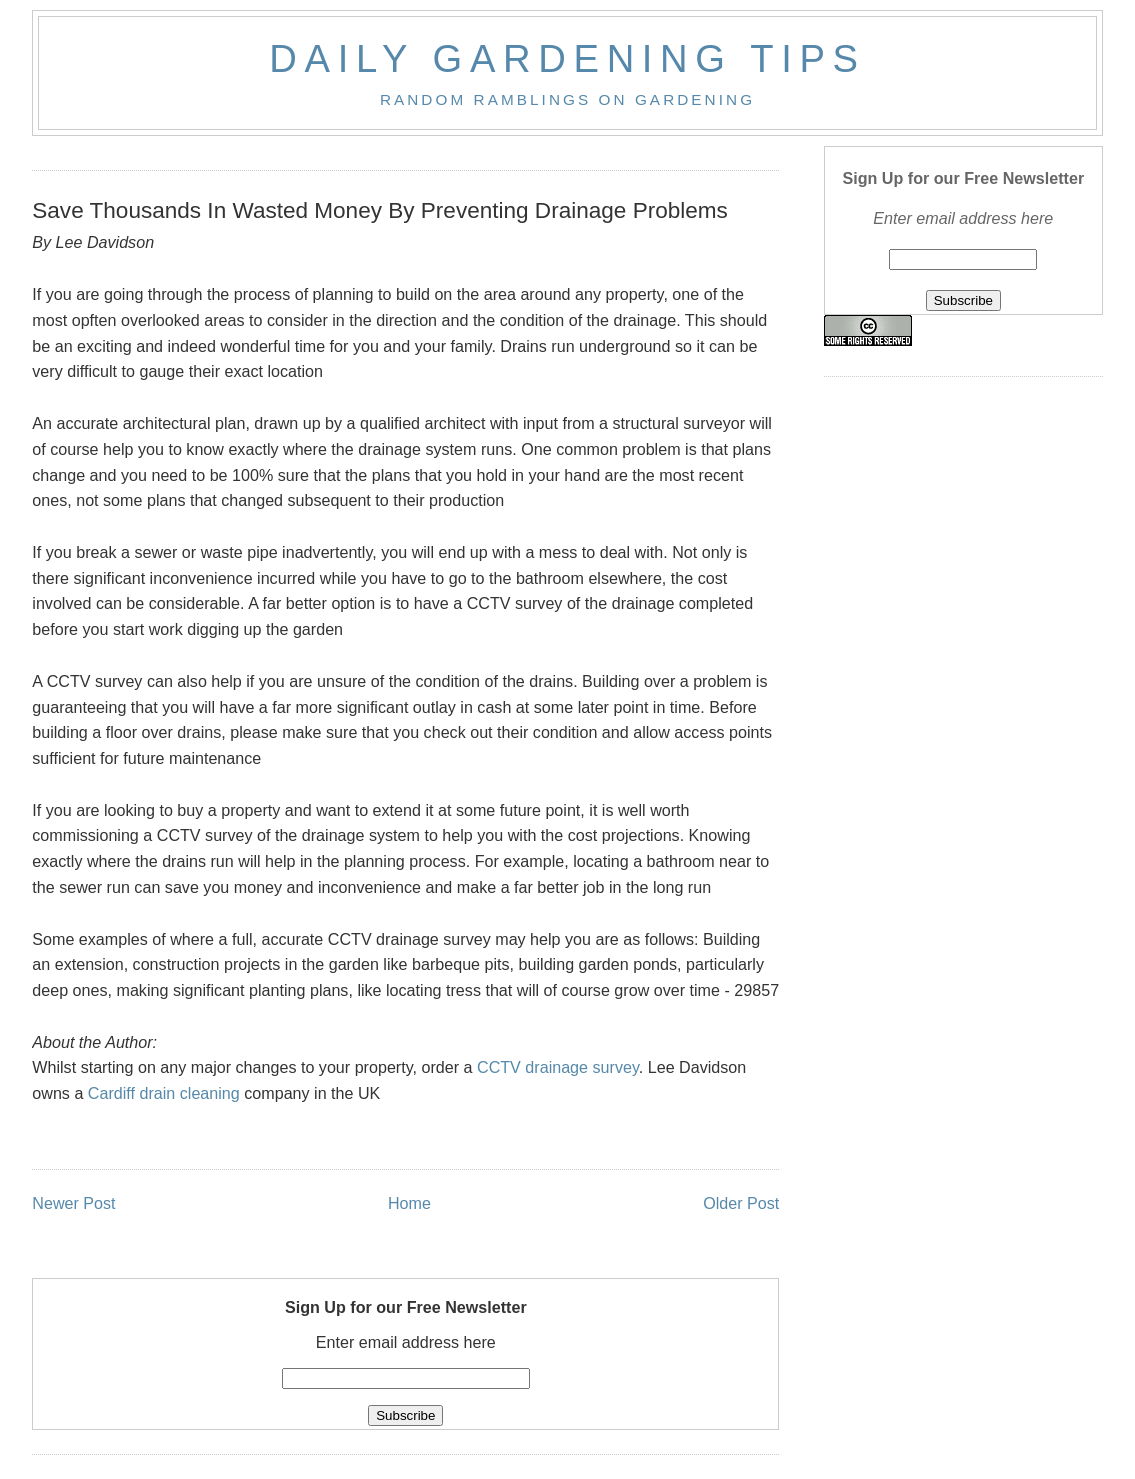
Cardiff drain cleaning (164, 1093)
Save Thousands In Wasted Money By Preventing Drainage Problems (380, 210)
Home (409, 1203)
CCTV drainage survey (558, 1067)
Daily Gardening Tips (567, 58)
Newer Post (73, 1203)
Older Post (741, 1203)
